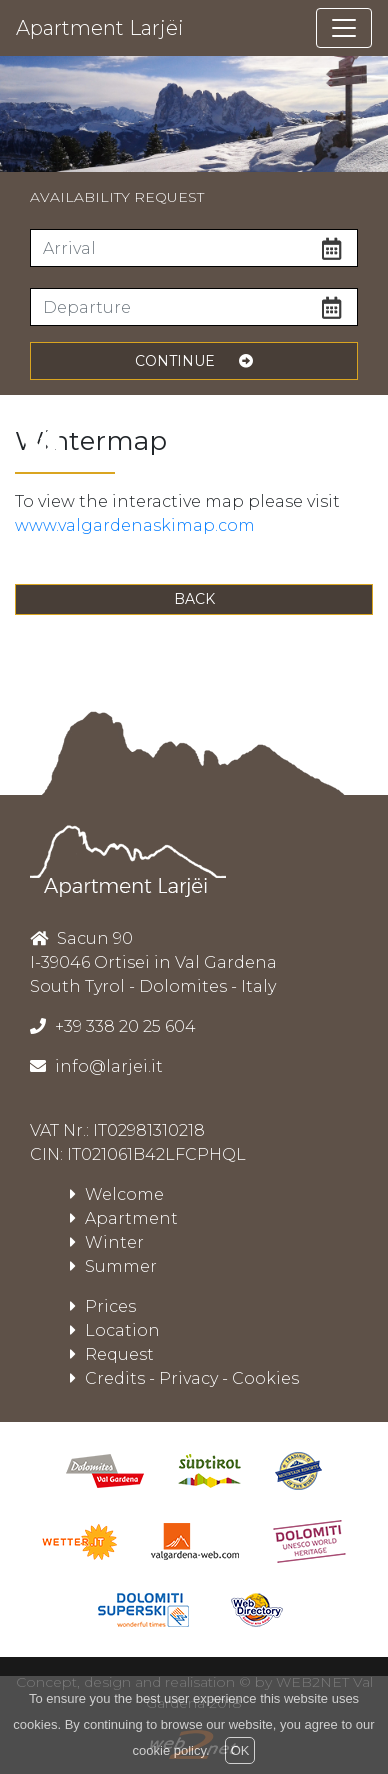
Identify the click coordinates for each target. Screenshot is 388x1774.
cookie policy (169, 1750)
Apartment (124, 1218)
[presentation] (42, 438)
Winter (107, 1242)
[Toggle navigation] (344, 28)
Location (115, 1330)
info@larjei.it (107, 1066)
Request (112, 1354)
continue (194, 361)
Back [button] (194, 599)
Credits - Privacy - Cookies (184, 1378)
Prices (103, 1306)
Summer (113, 1266)
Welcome (117, 1194)
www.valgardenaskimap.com (135, 525)
